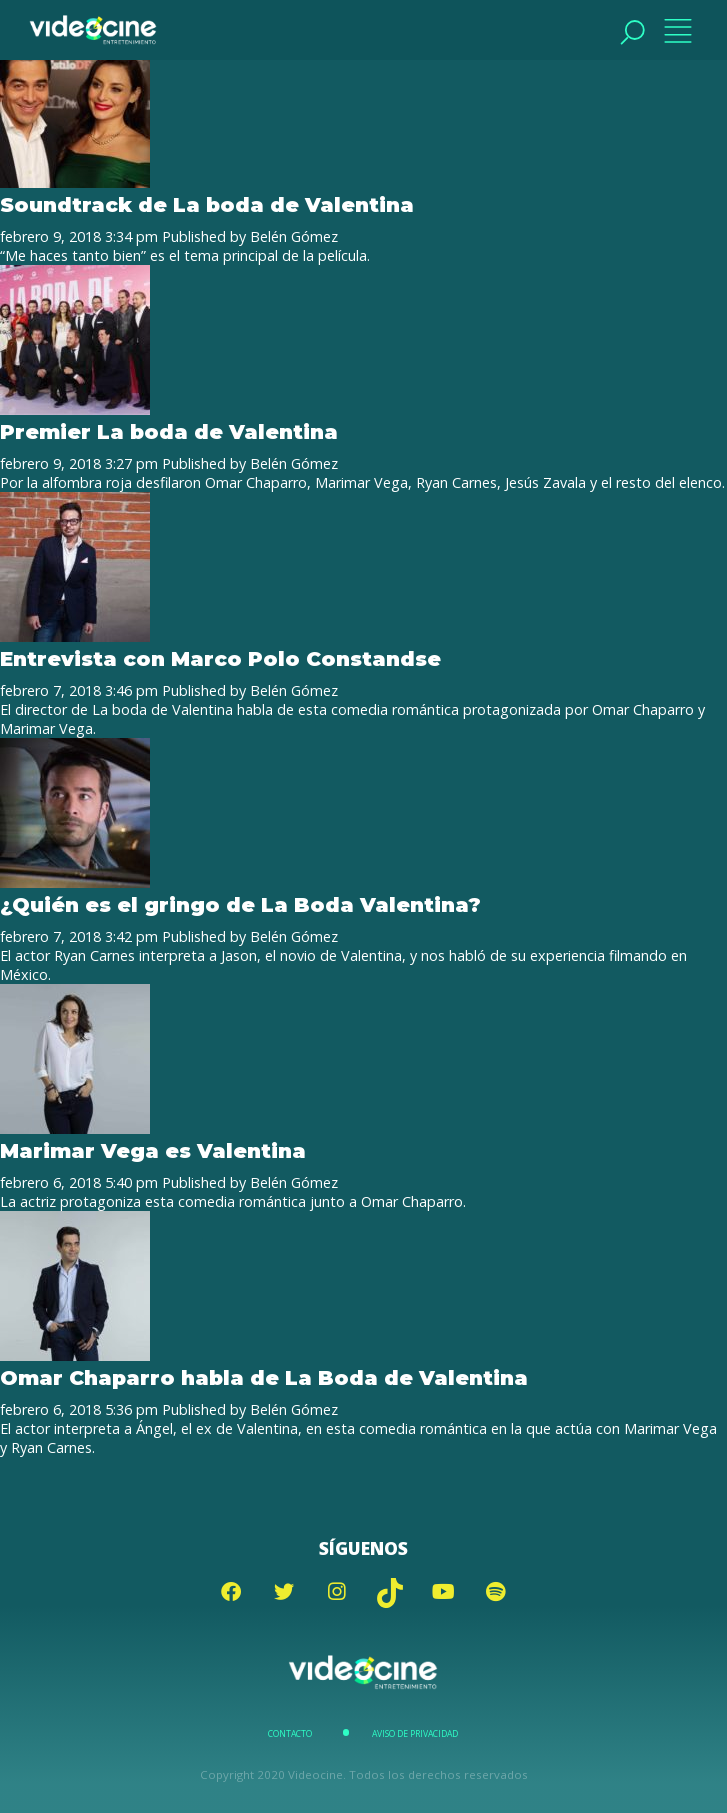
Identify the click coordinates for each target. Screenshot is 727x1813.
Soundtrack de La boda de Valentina (207, 204)
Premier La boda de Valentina (169, 431)
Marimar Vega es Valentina (153, 1150)
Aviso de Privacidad (415, 1734)
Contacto (290, 1734)
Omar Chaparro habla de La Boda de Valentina (264, 1377)
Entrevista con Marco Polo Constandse (220, 658)
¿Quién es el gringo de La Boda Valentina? (240, 904)
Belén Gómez (294, 236)
